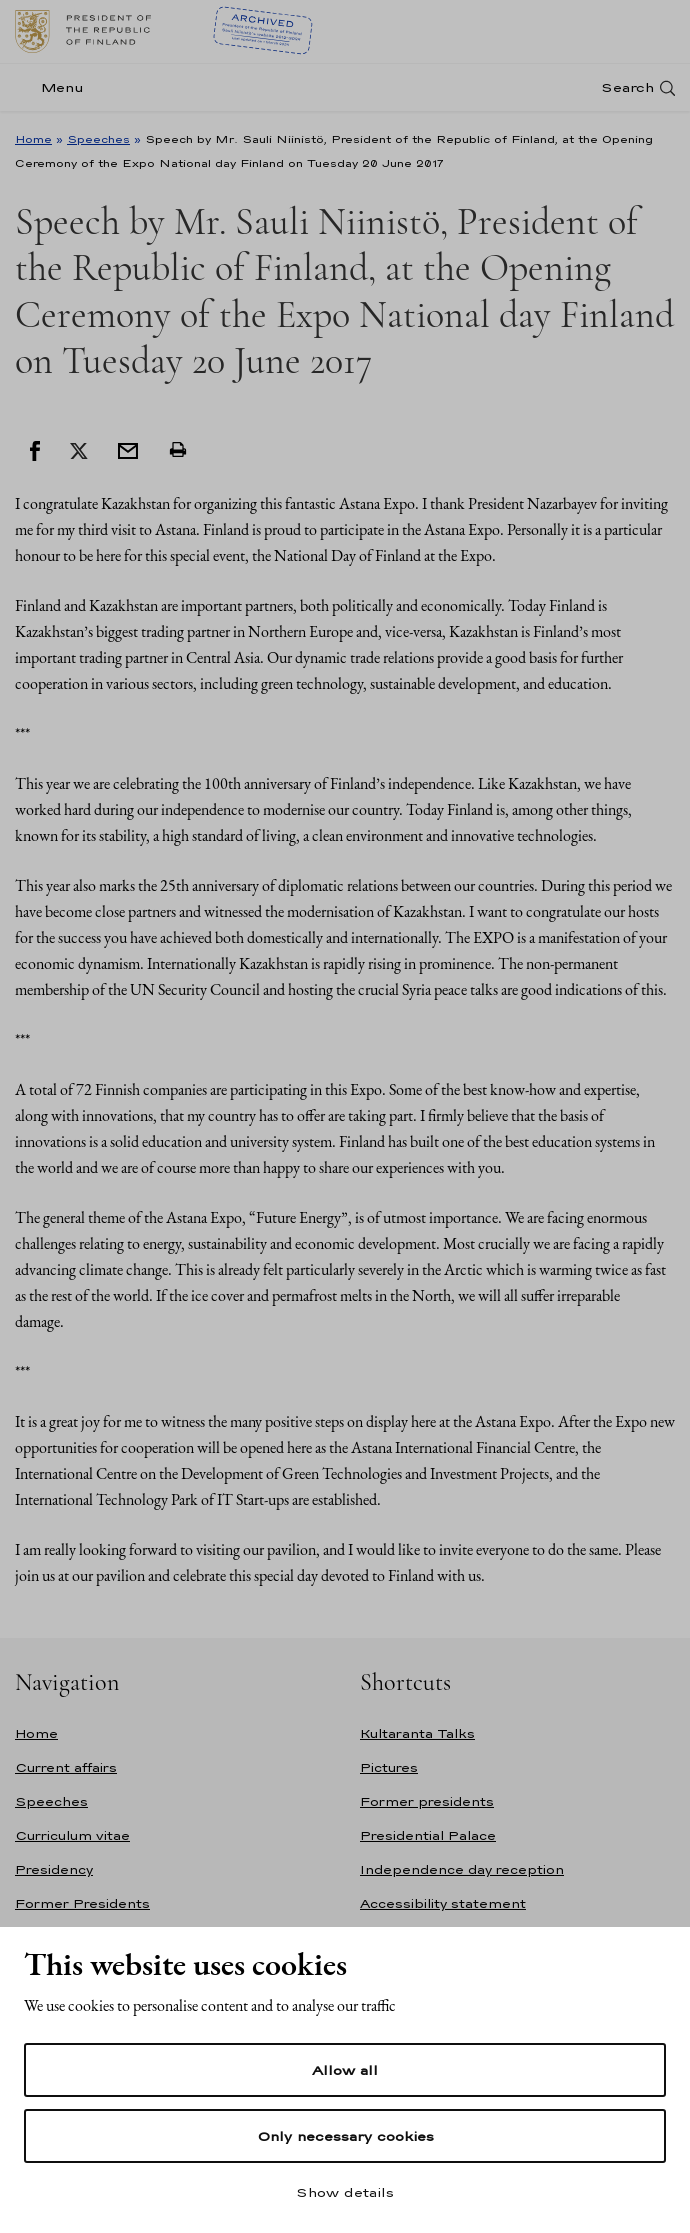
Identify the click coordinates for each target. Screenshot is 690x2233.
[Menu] (55, 87)
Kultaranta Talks (417, 1733)
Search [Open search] (627, 87)
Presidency (54, 1869)
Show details (345, 2192)
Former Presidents (82, 1903)
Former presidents (427, 1801)
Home (33, 139)
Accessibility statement (443, 1903)
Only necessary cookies (345, 2136)
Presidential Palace (428, 1835)
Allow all (345, 2070)
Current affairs (66, 1767)
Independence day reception (462, 1869)
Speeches (98, 139)
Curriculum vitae (72, 1835)
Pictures (389, 1767)
